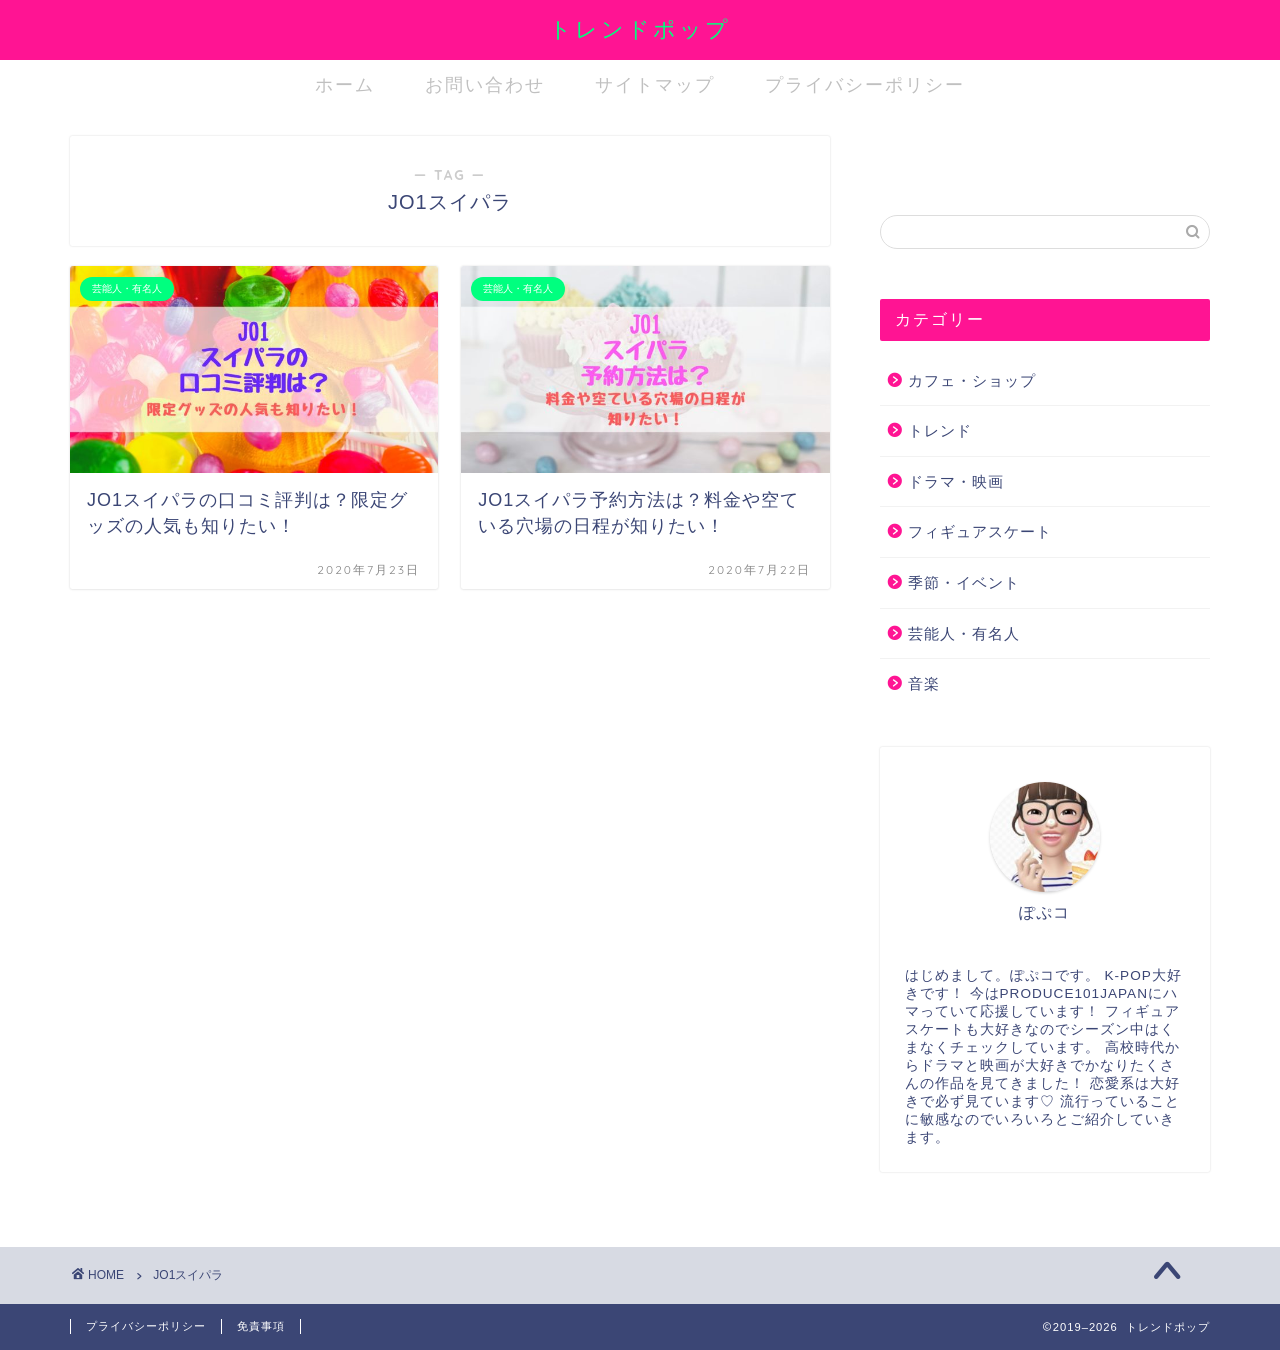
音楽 (924, 683)
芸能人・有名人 (964, 633)
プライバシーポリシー (865, 84)
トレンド (940, 430)
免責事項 (261, 1326)
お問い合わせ (485, 84)
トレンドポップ (640, 28)
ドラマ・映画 (956, 481)
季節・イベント (964, 582)
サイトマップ (655, 84)
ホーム (345, 84)
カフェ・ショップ (972, 380)
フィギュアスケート (980, 531)
